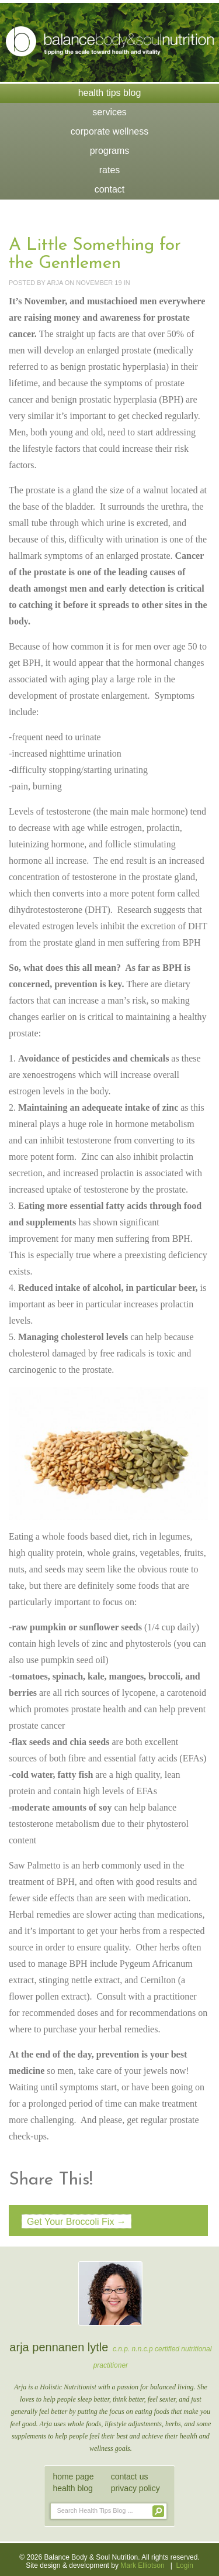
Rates (109, 170)
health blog (73, 2488)
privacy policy (135, 2488)
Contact (110, 189)
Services (109, 112)
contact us (129, 2476)
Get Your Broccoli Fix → (76, 2222)
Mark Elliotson (142, 2565)
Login (184, 2565)
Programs (110, 151)
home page (73, 2476)
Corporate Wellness (109, 131)
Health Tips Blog (109, 93)
